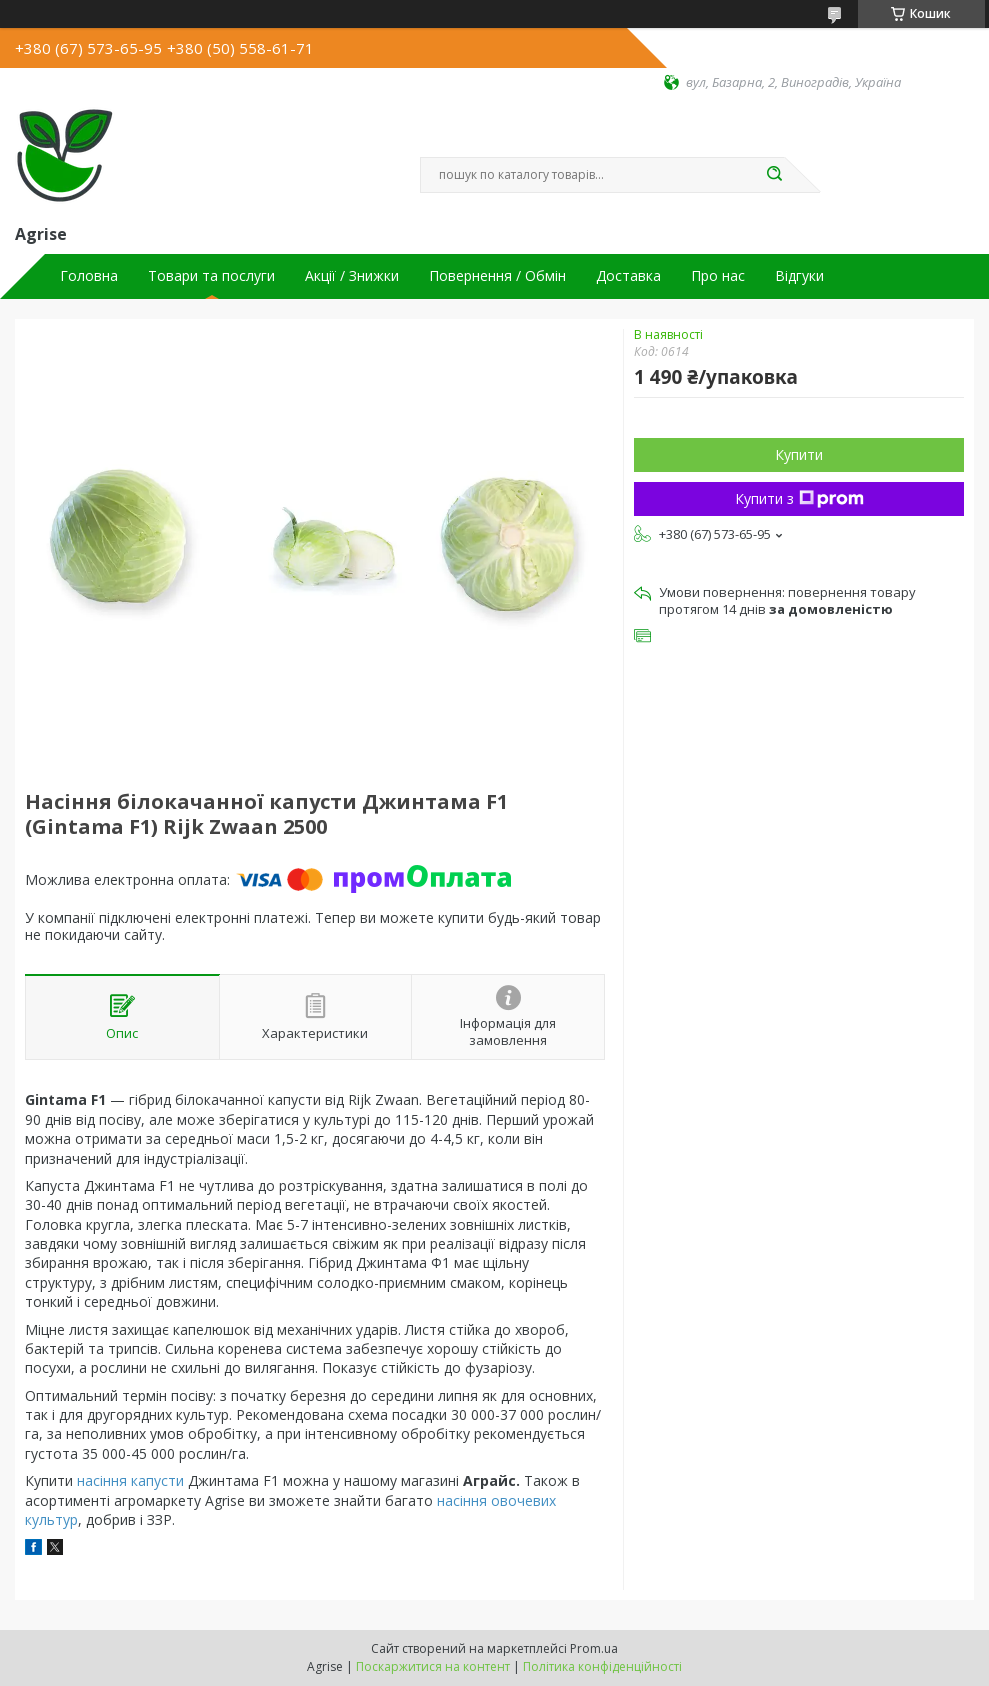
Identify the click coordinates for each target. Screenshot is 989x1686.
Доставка (628, 276)
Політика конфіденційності (602, 1666)
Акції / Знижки (352, 276)
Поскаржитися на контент (433, 1666)
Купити (799, 454)
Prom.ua (594, 1648)
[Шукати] (775, 175)
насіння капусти (130, 1480)
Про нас (718, 276)
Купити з (799, 498)
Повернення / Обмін (497, 276)
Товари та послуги (211, 276)
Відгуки (799, 276)
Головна (89, 276)
